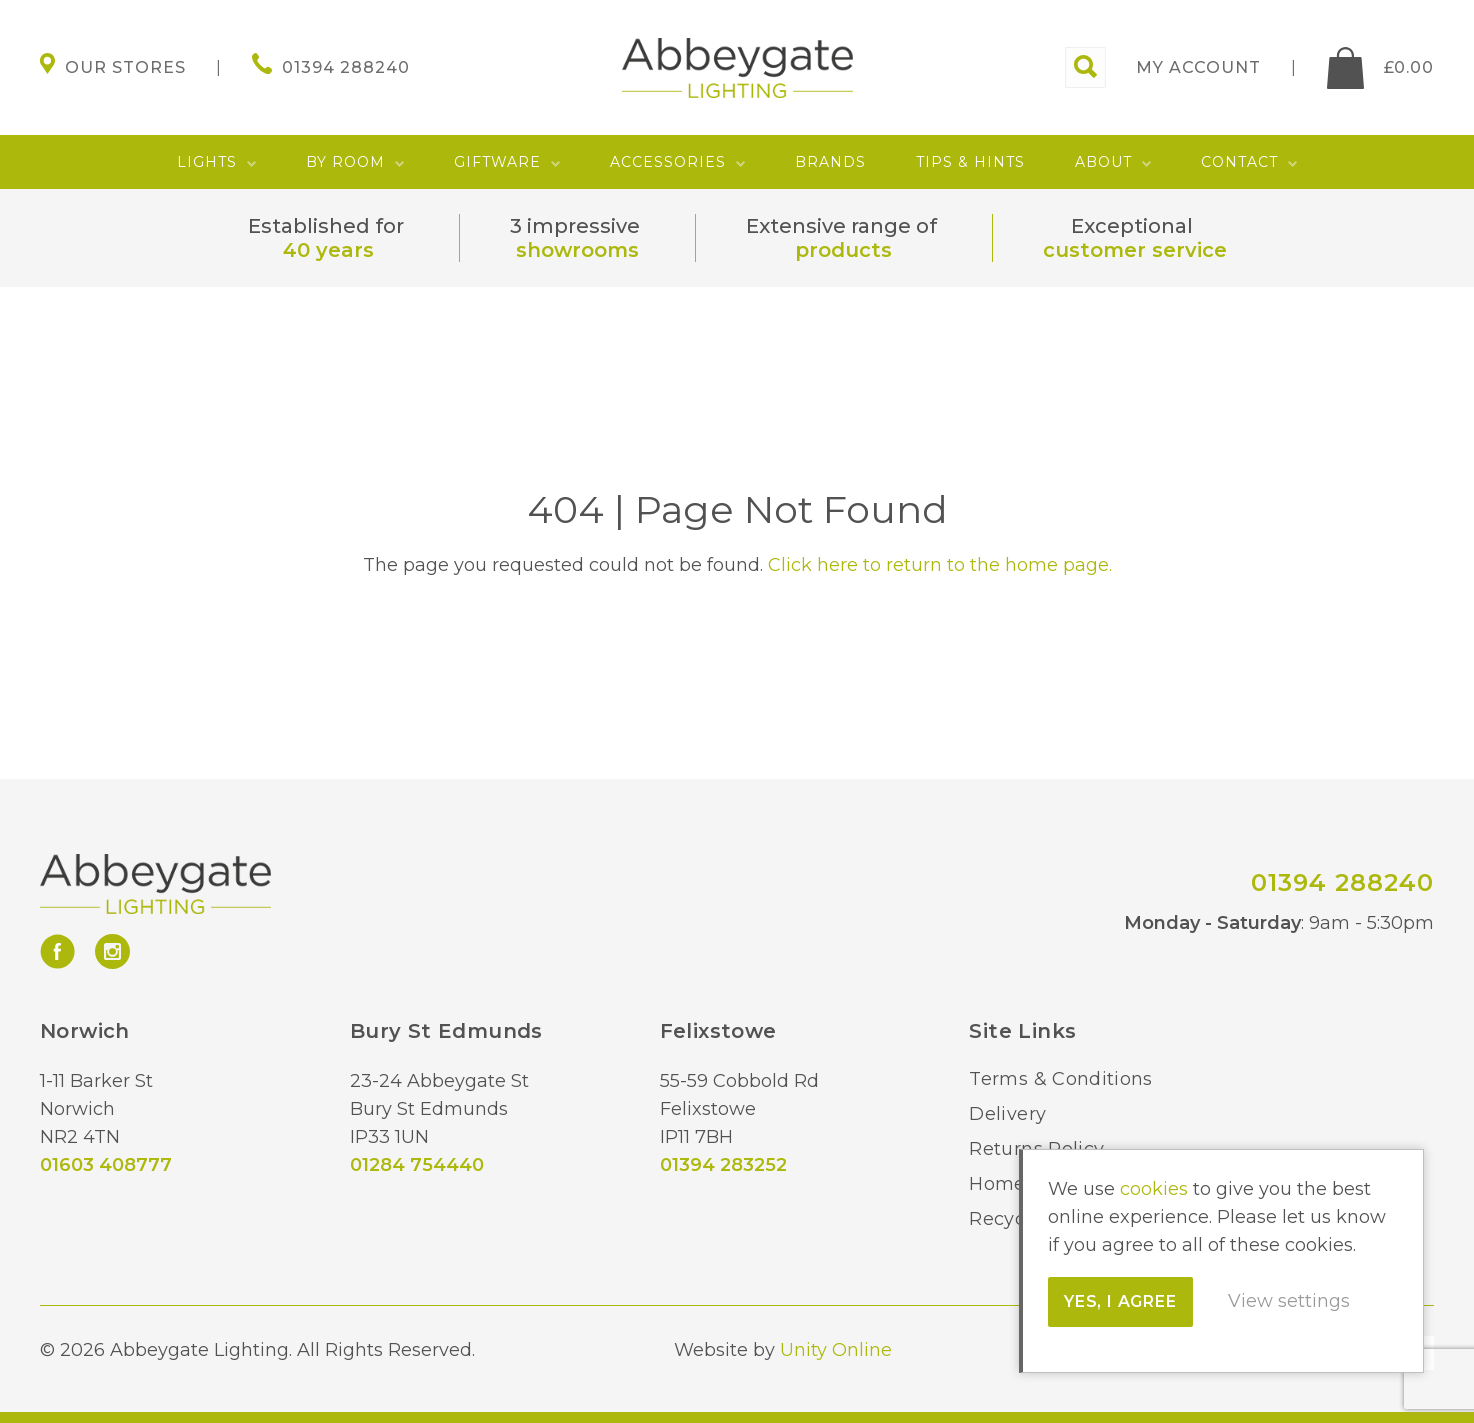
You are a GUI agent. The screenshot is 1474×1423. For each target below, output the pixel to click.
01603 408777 (106, 1165)
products (843, 250)
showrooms (577, 250)
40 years (328, 250)
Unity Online (836, 1350)
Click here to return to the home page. (940, 565)
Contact (1239, 162)
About (1103, 162)
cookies (1154, 1189)
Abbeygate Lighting (737, 68)
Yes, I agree (1120, 1301)
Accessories (668, 162)
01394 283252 (723, 1165)
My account (1198, 67)
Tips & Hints (970, 162)
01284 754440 (417, 1165)
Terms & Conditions (1060, 1079)
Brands (830, 162)
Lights (207, 162)
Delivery (1007, 1114)
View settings (1289, 1301)
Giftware (497, 162)
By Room (345, 162)
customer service (1135, 250)
